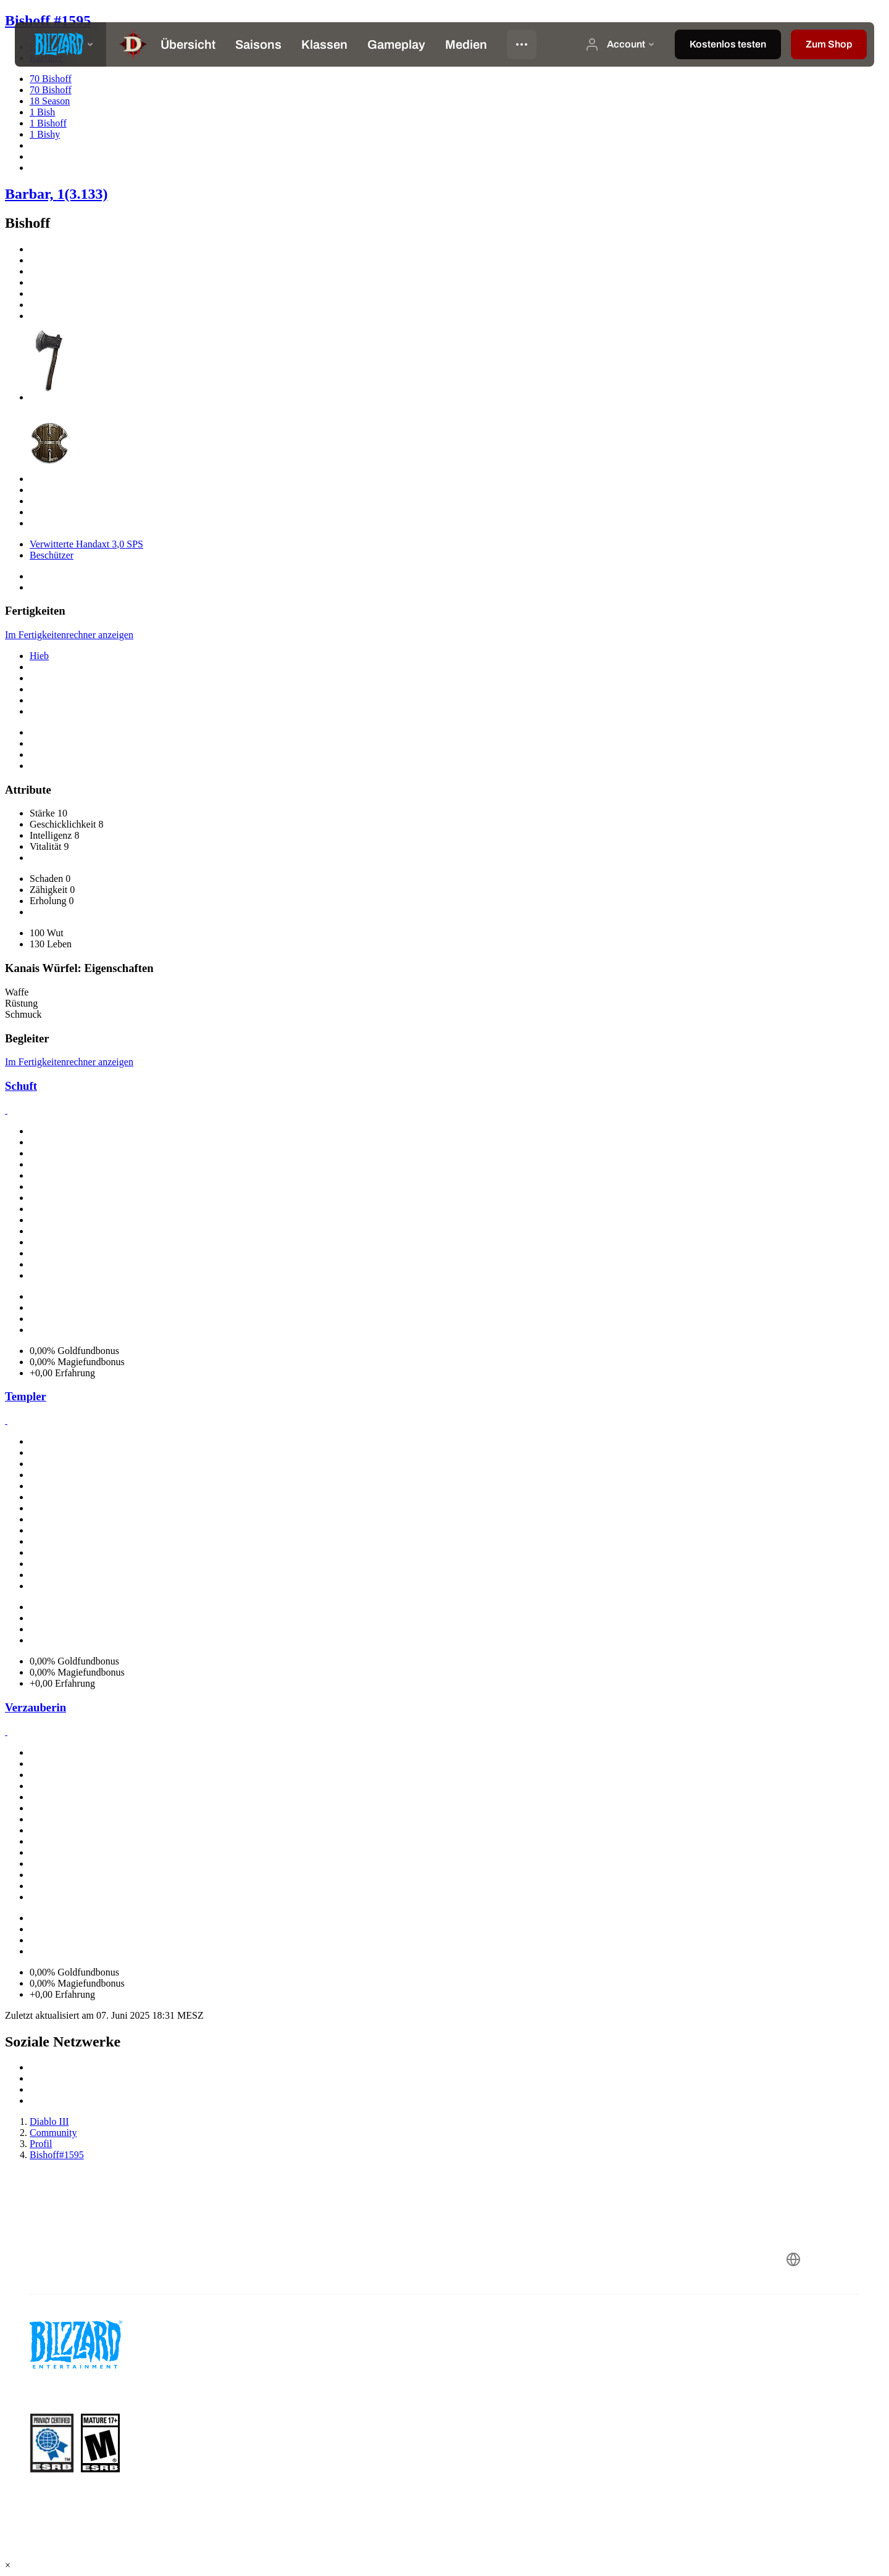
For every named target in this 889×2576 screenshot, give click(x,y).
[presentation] (60, 44)
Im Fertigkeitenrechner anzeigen (69, 634)
